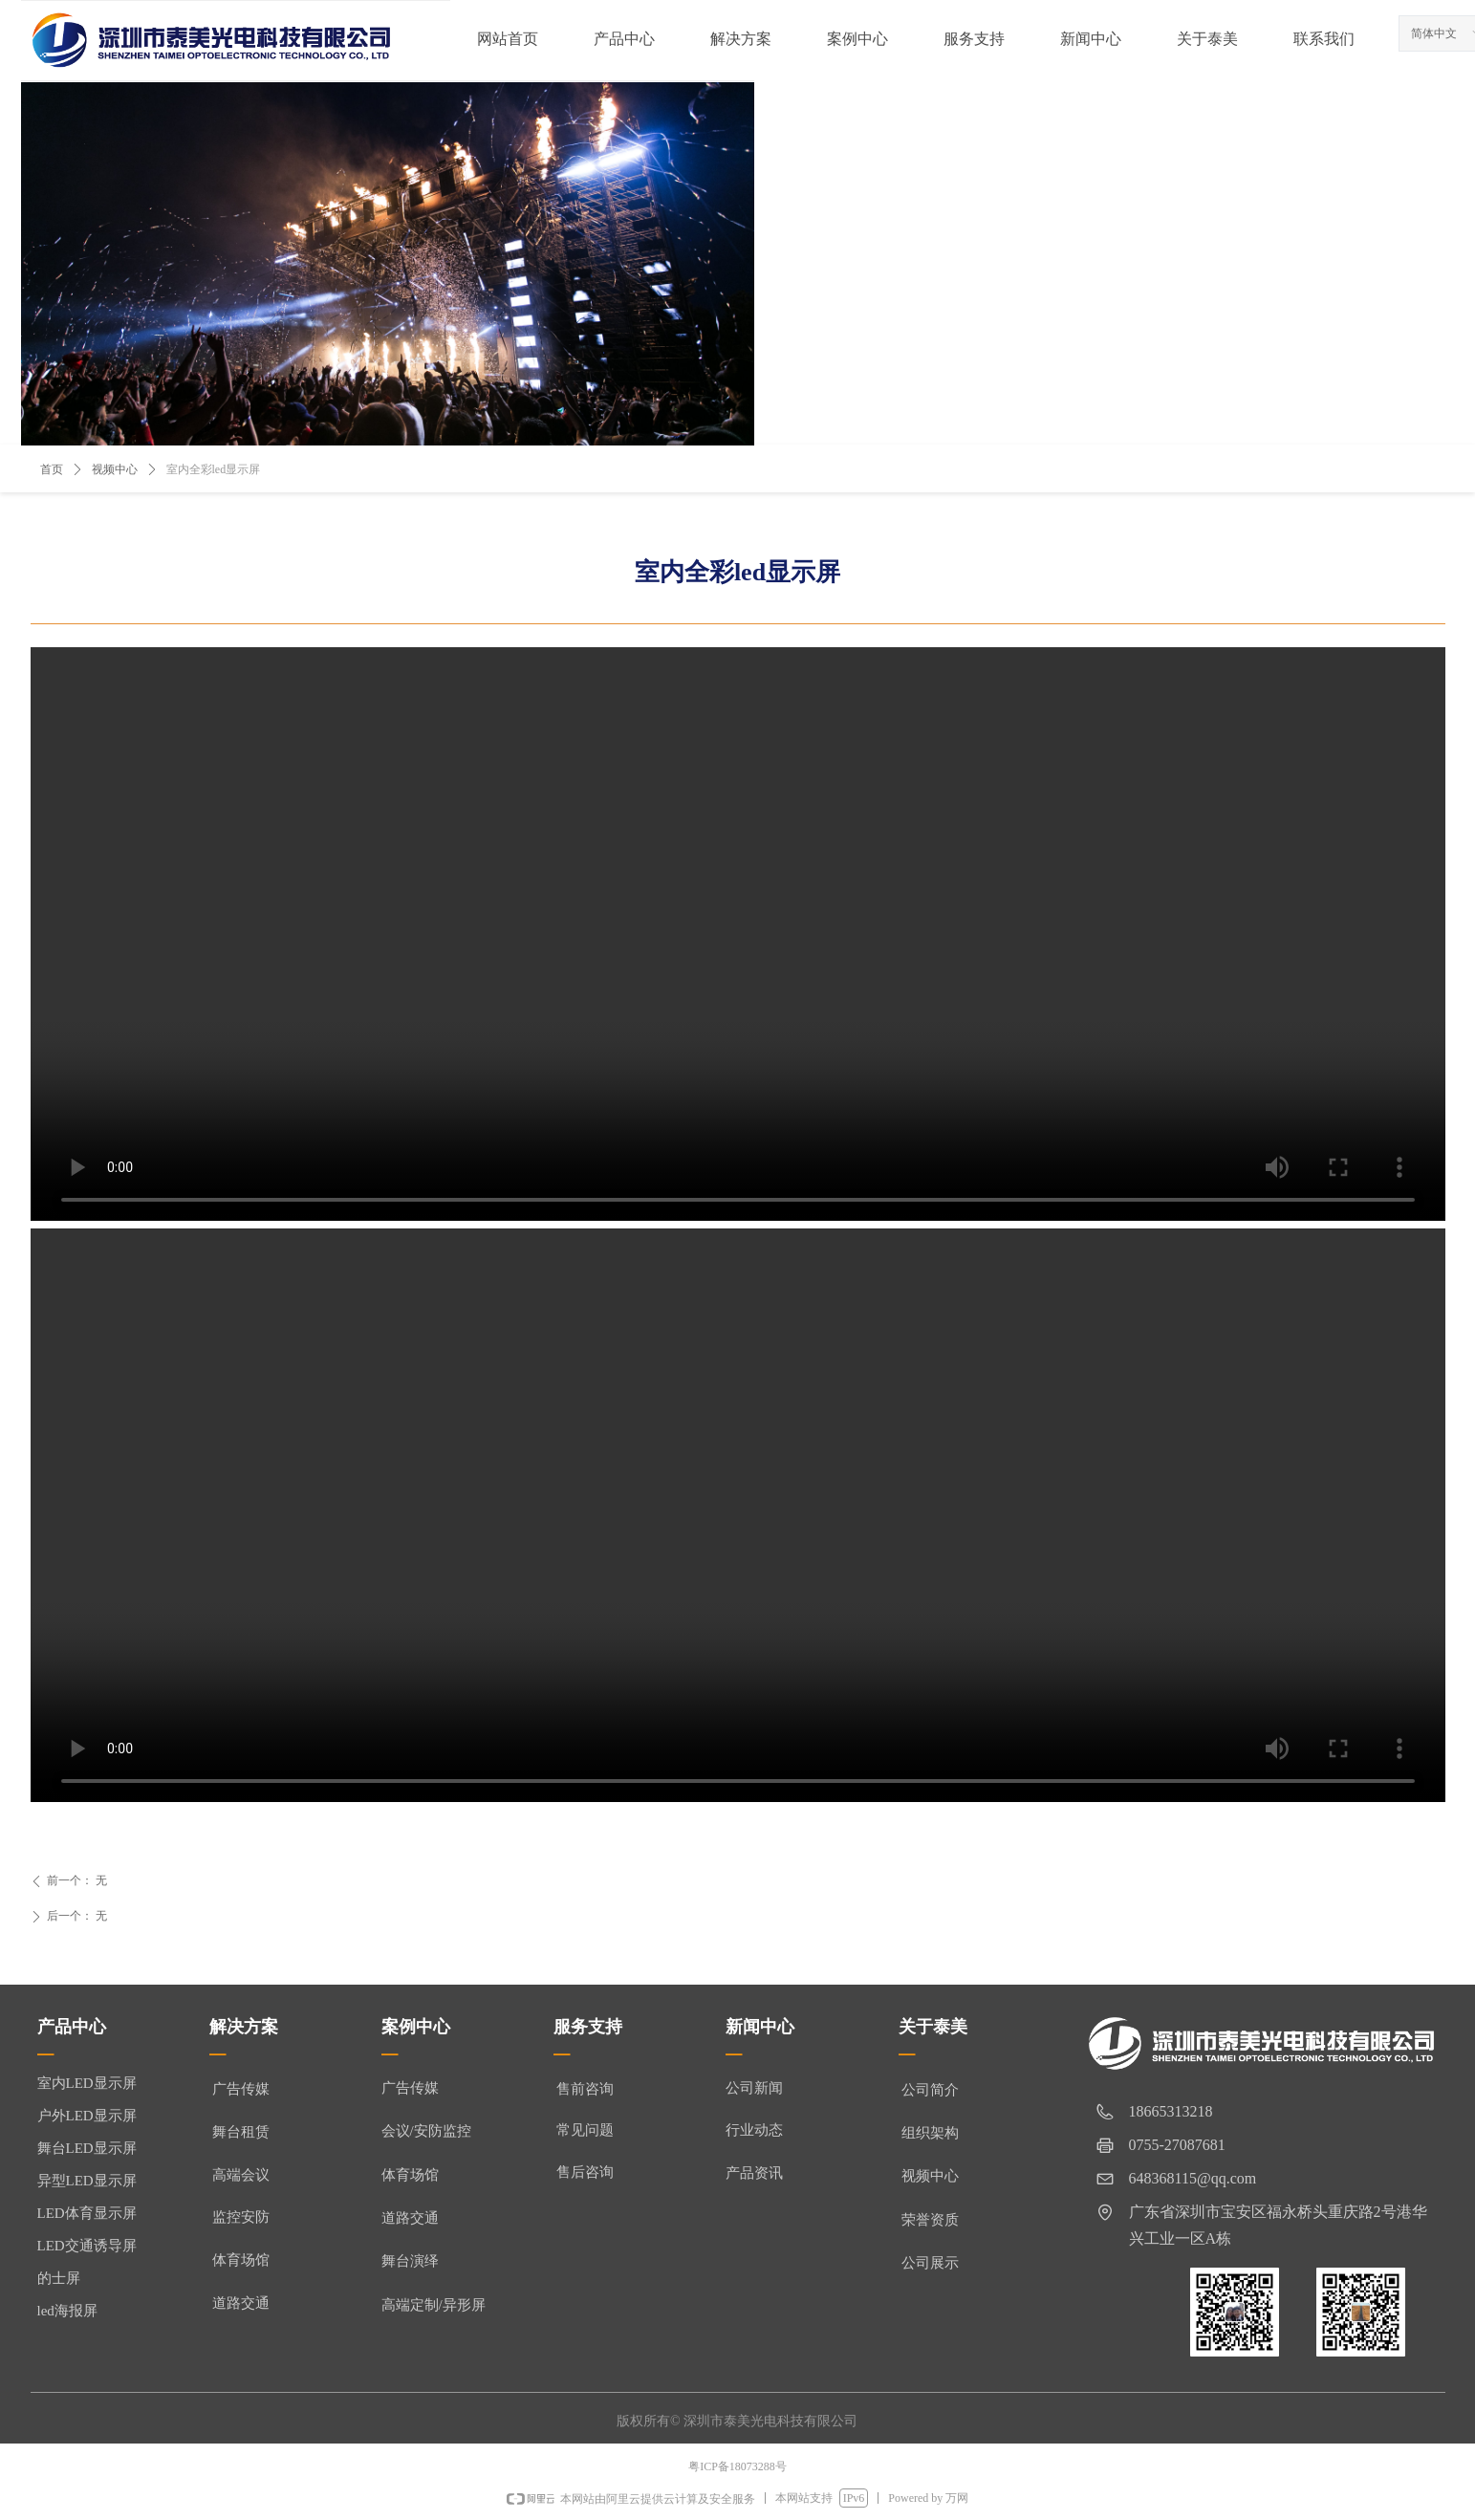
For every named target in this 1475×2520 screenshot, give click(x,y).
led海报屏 (67, 2310)
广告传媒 (410, 2088)
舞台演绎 (410, 2261)
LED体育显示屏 (87, 2213)
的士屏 (58, 2278)
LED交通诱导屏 (87, 2245)
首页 (51, 469)
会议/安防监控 (426, 2131)
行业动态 (754, 2130)
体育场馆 (410, 2175)
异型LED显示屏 (87, 2180)
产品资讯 (754, 2173)
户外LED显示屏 (87, 2115)
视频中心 (115, 469)
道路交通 (410, 2218)
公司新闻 (754, 2088)
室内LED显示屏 (87, 2083)
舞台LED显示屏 (87, 2148)
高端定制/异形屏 (433, 2305)
